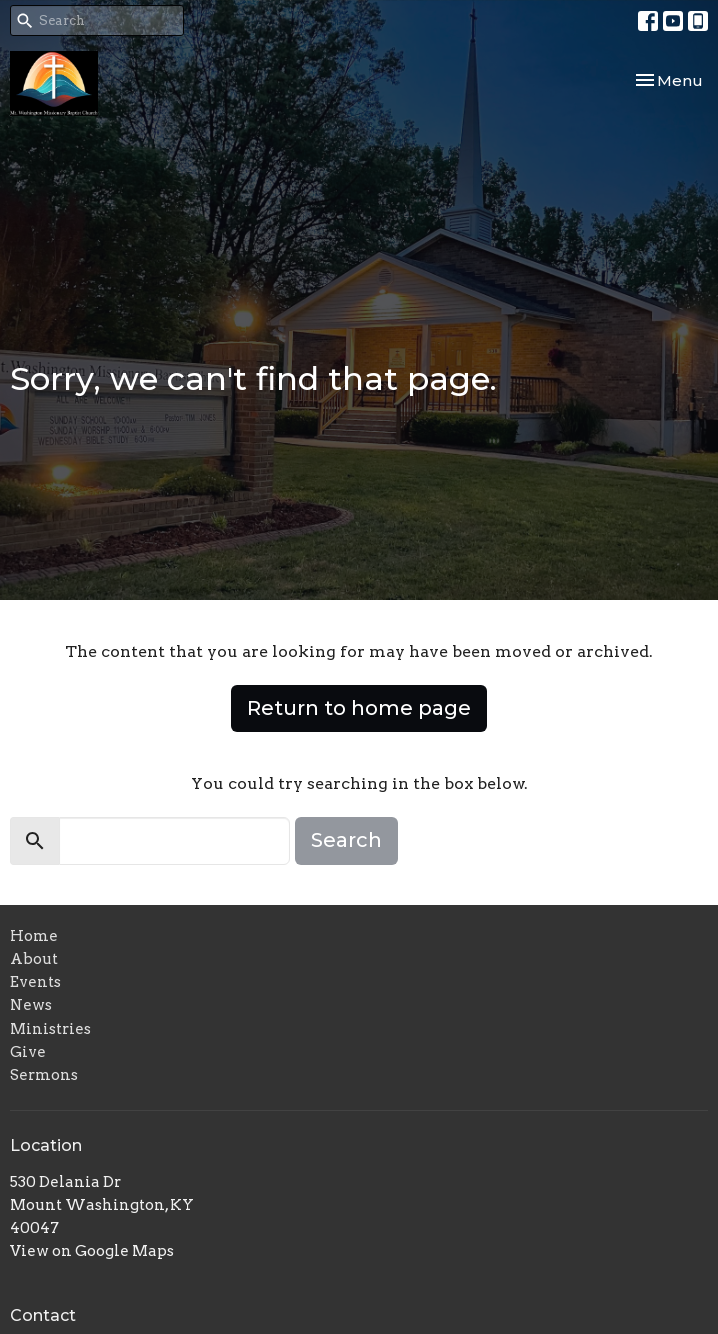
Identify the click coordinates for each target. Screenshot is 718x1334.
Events (35, 982)
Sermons (44, 1075)
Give (28, 1052)
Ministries (50, 1029)
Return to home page (359, 708)
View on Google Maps (92, 1251)
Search (346, 840)
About (34, 959)
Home (34, 936)
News (31, 1005)
